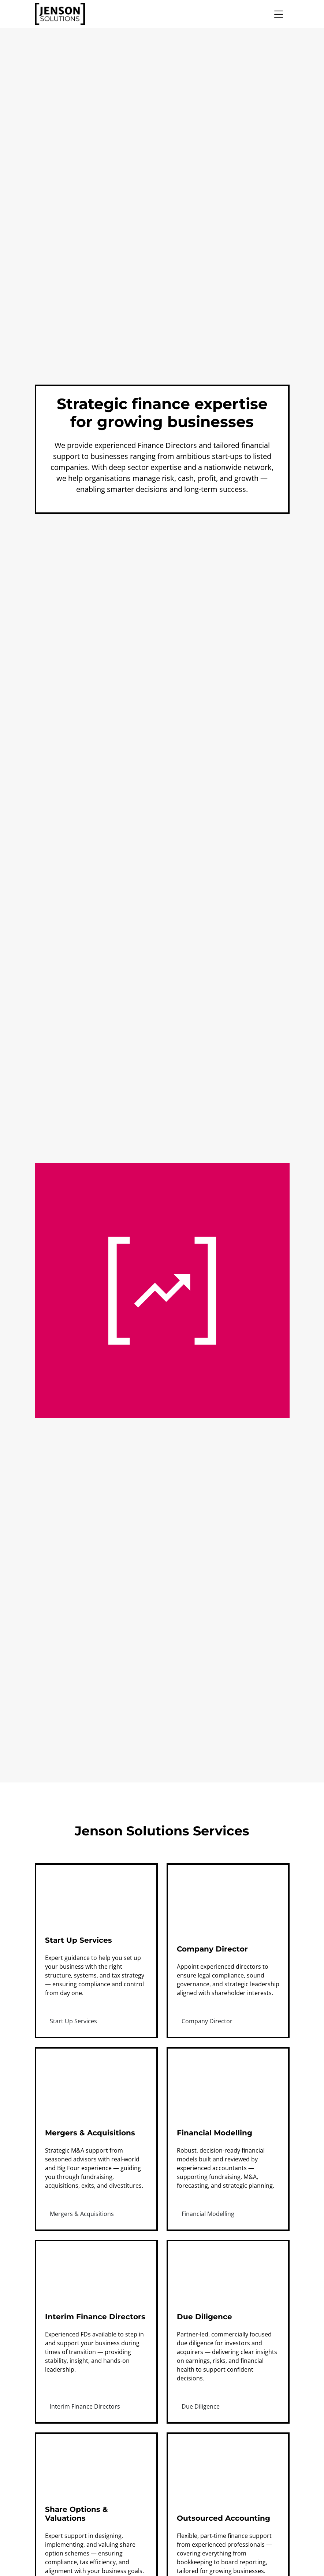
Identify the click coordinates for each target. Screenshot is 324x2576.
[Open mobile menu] (281, 14)
